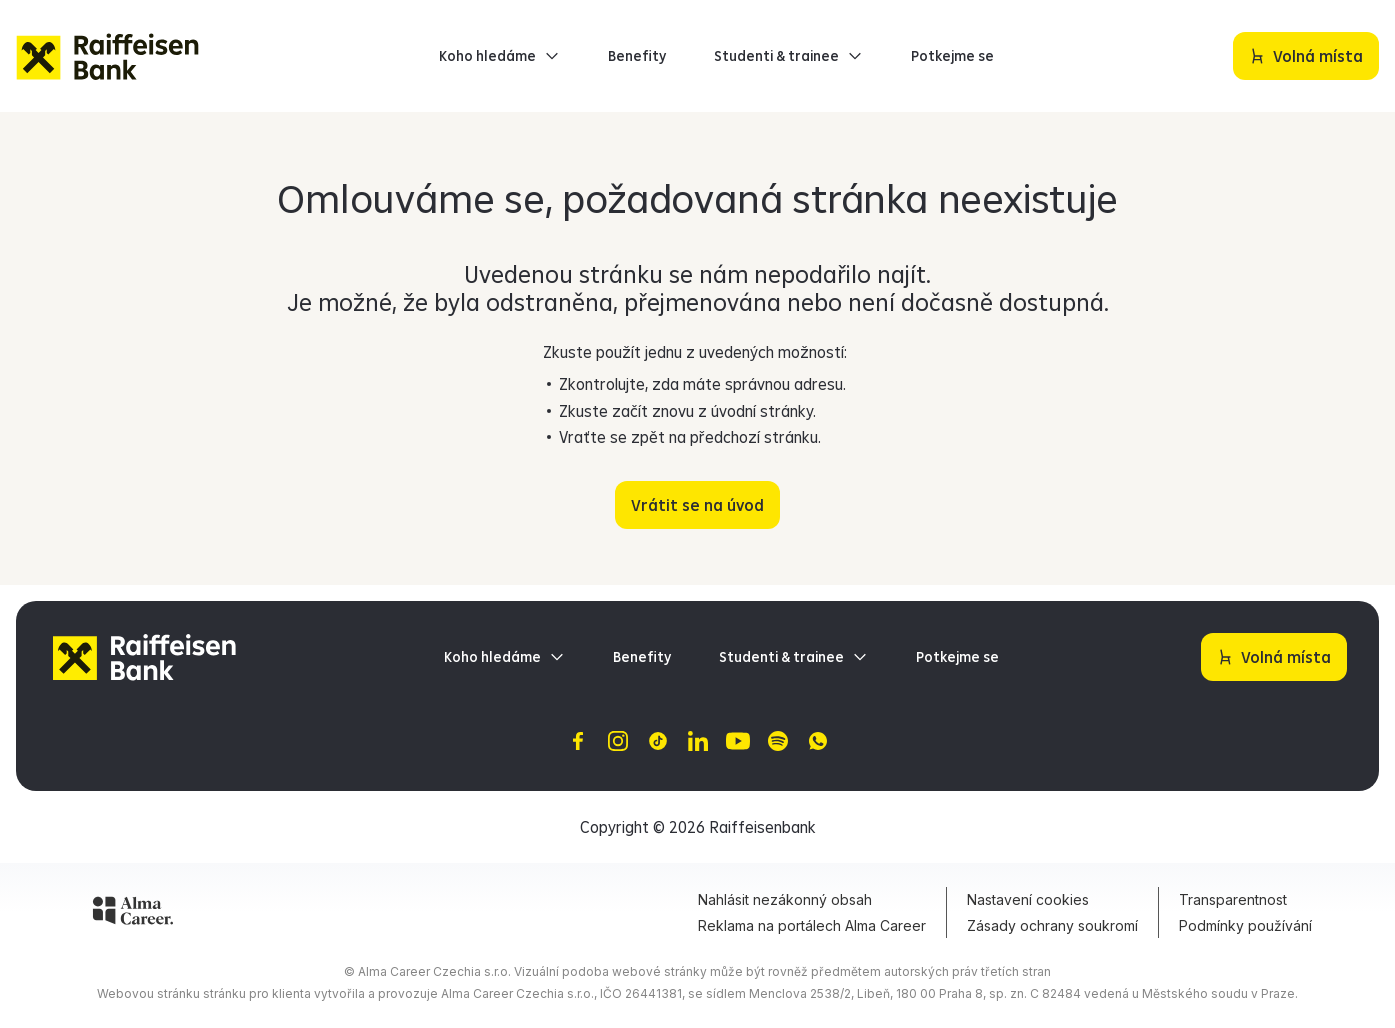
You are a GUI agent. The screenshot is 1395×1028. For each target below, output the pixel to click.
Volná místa (1314, 49)
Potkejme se (952, 56)
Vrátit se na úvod (697, 505)
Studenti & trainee (788, 56)
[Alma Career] (133, 914)
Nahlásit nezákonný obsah (785, 899)
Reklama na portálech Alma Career (812, 925)
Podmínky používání (1245, 925)
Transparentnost (1233, 899)
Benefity (637, 56)
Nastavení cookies (1028, 899)
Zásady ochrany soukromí (1052, 925)
